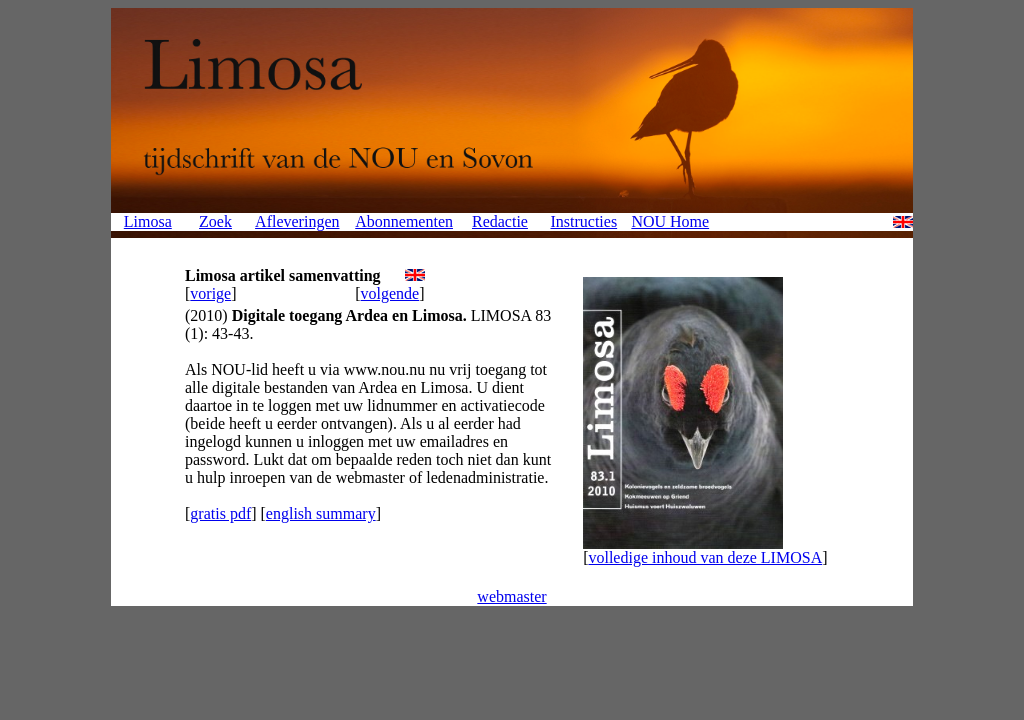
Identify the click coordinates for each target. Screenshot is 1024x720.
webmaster (511, 596)
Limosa (148, 221)
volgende (390, 293)
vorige (210, 293)
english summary (321, 513)
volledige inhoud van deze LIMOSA (705, 557)
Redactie (500, 221)
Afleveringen (297, 221)
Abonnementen (404, 221)
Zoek (215, 221)
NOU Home (670, 221)
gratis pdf (220, 513)
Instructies (583, 221)
